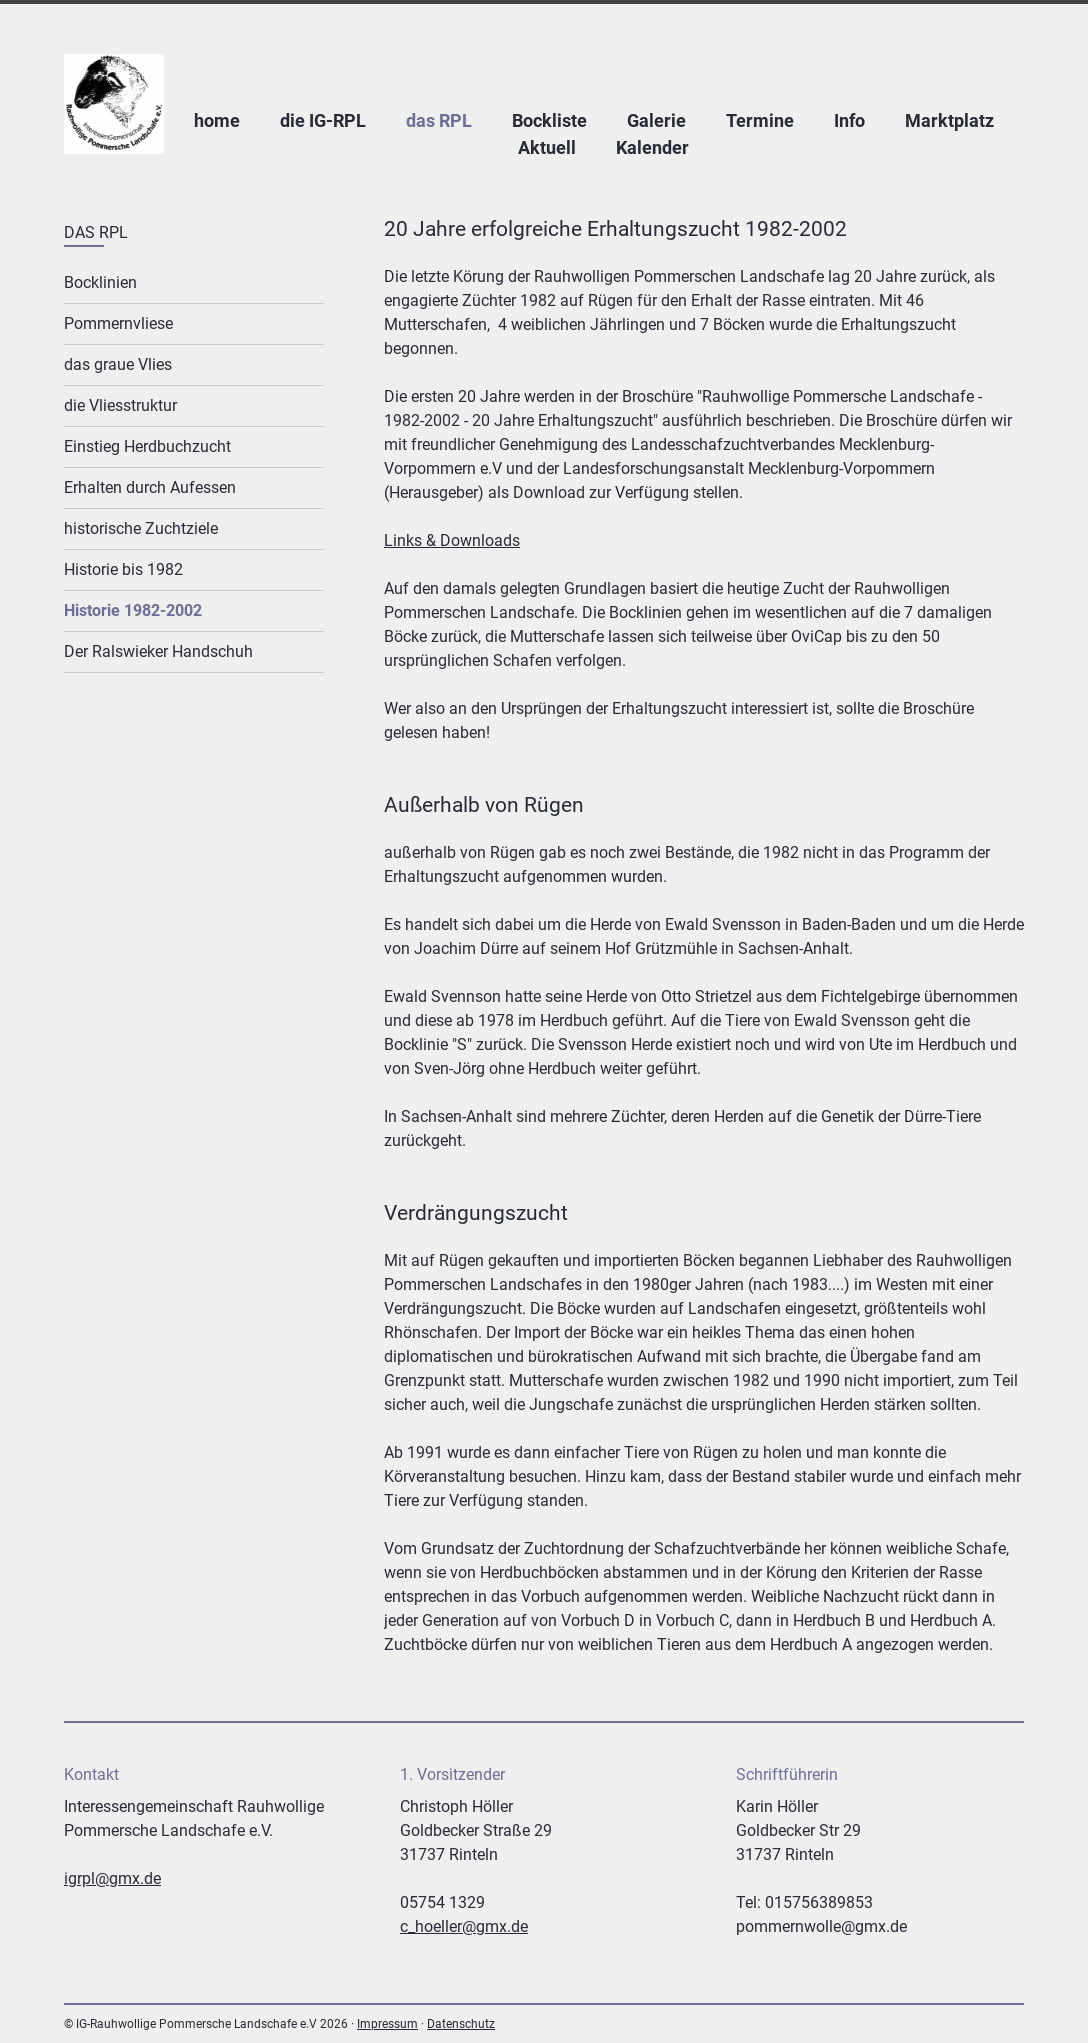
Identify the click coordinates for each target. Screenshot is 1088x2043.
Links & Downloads (452, 540)
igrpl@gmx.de (112, 1878)
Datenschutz (461, 2024)
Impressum (387, 2024)
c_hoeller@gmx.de (464, 1926)
